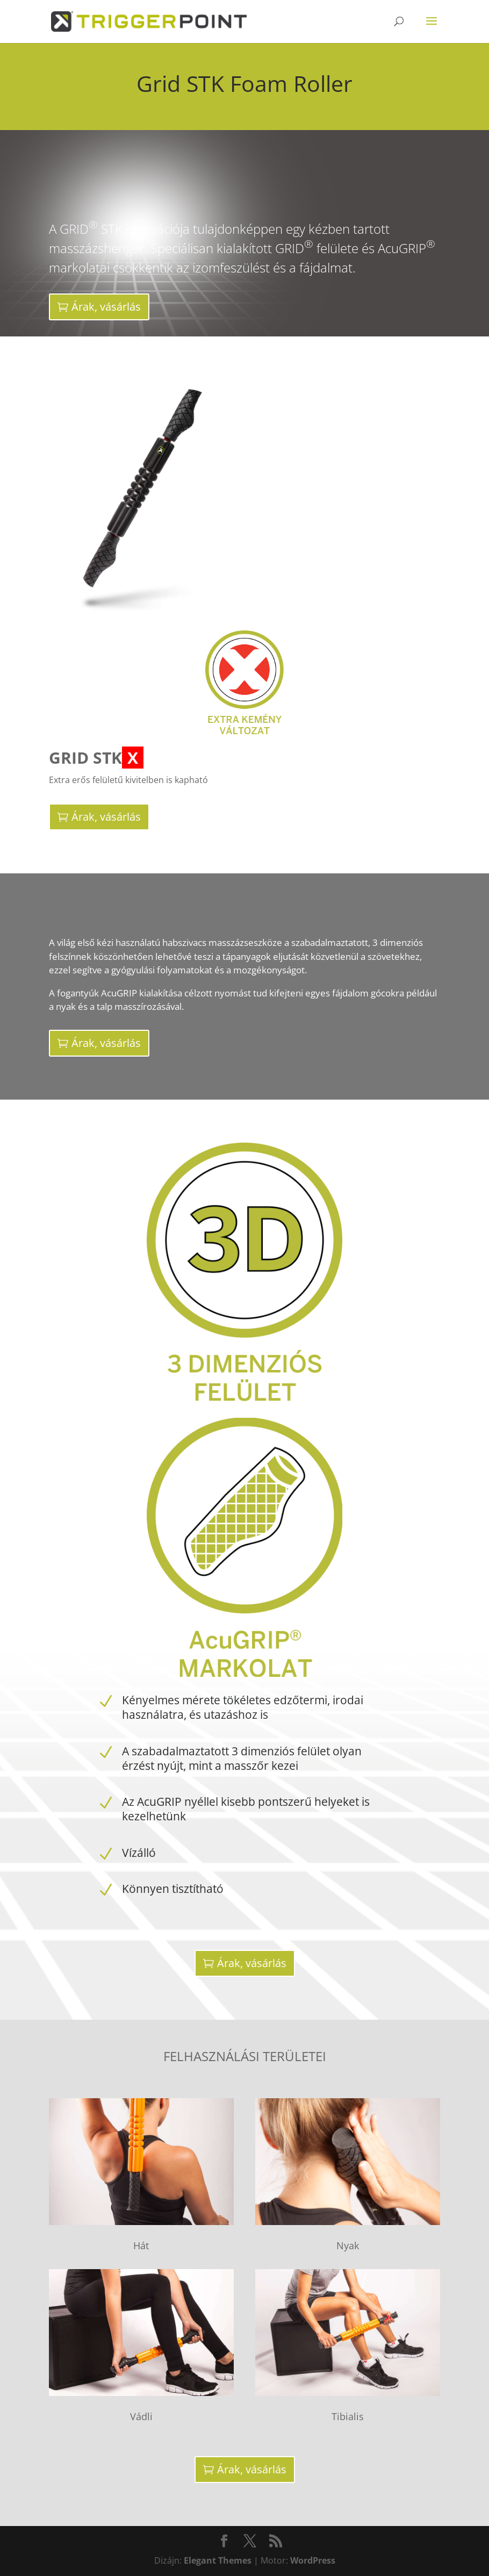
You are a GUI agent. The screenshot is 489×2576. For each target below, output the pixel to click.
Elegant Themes (217, 2560)
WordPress (312, 2560)
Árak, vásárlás (106, 306)
